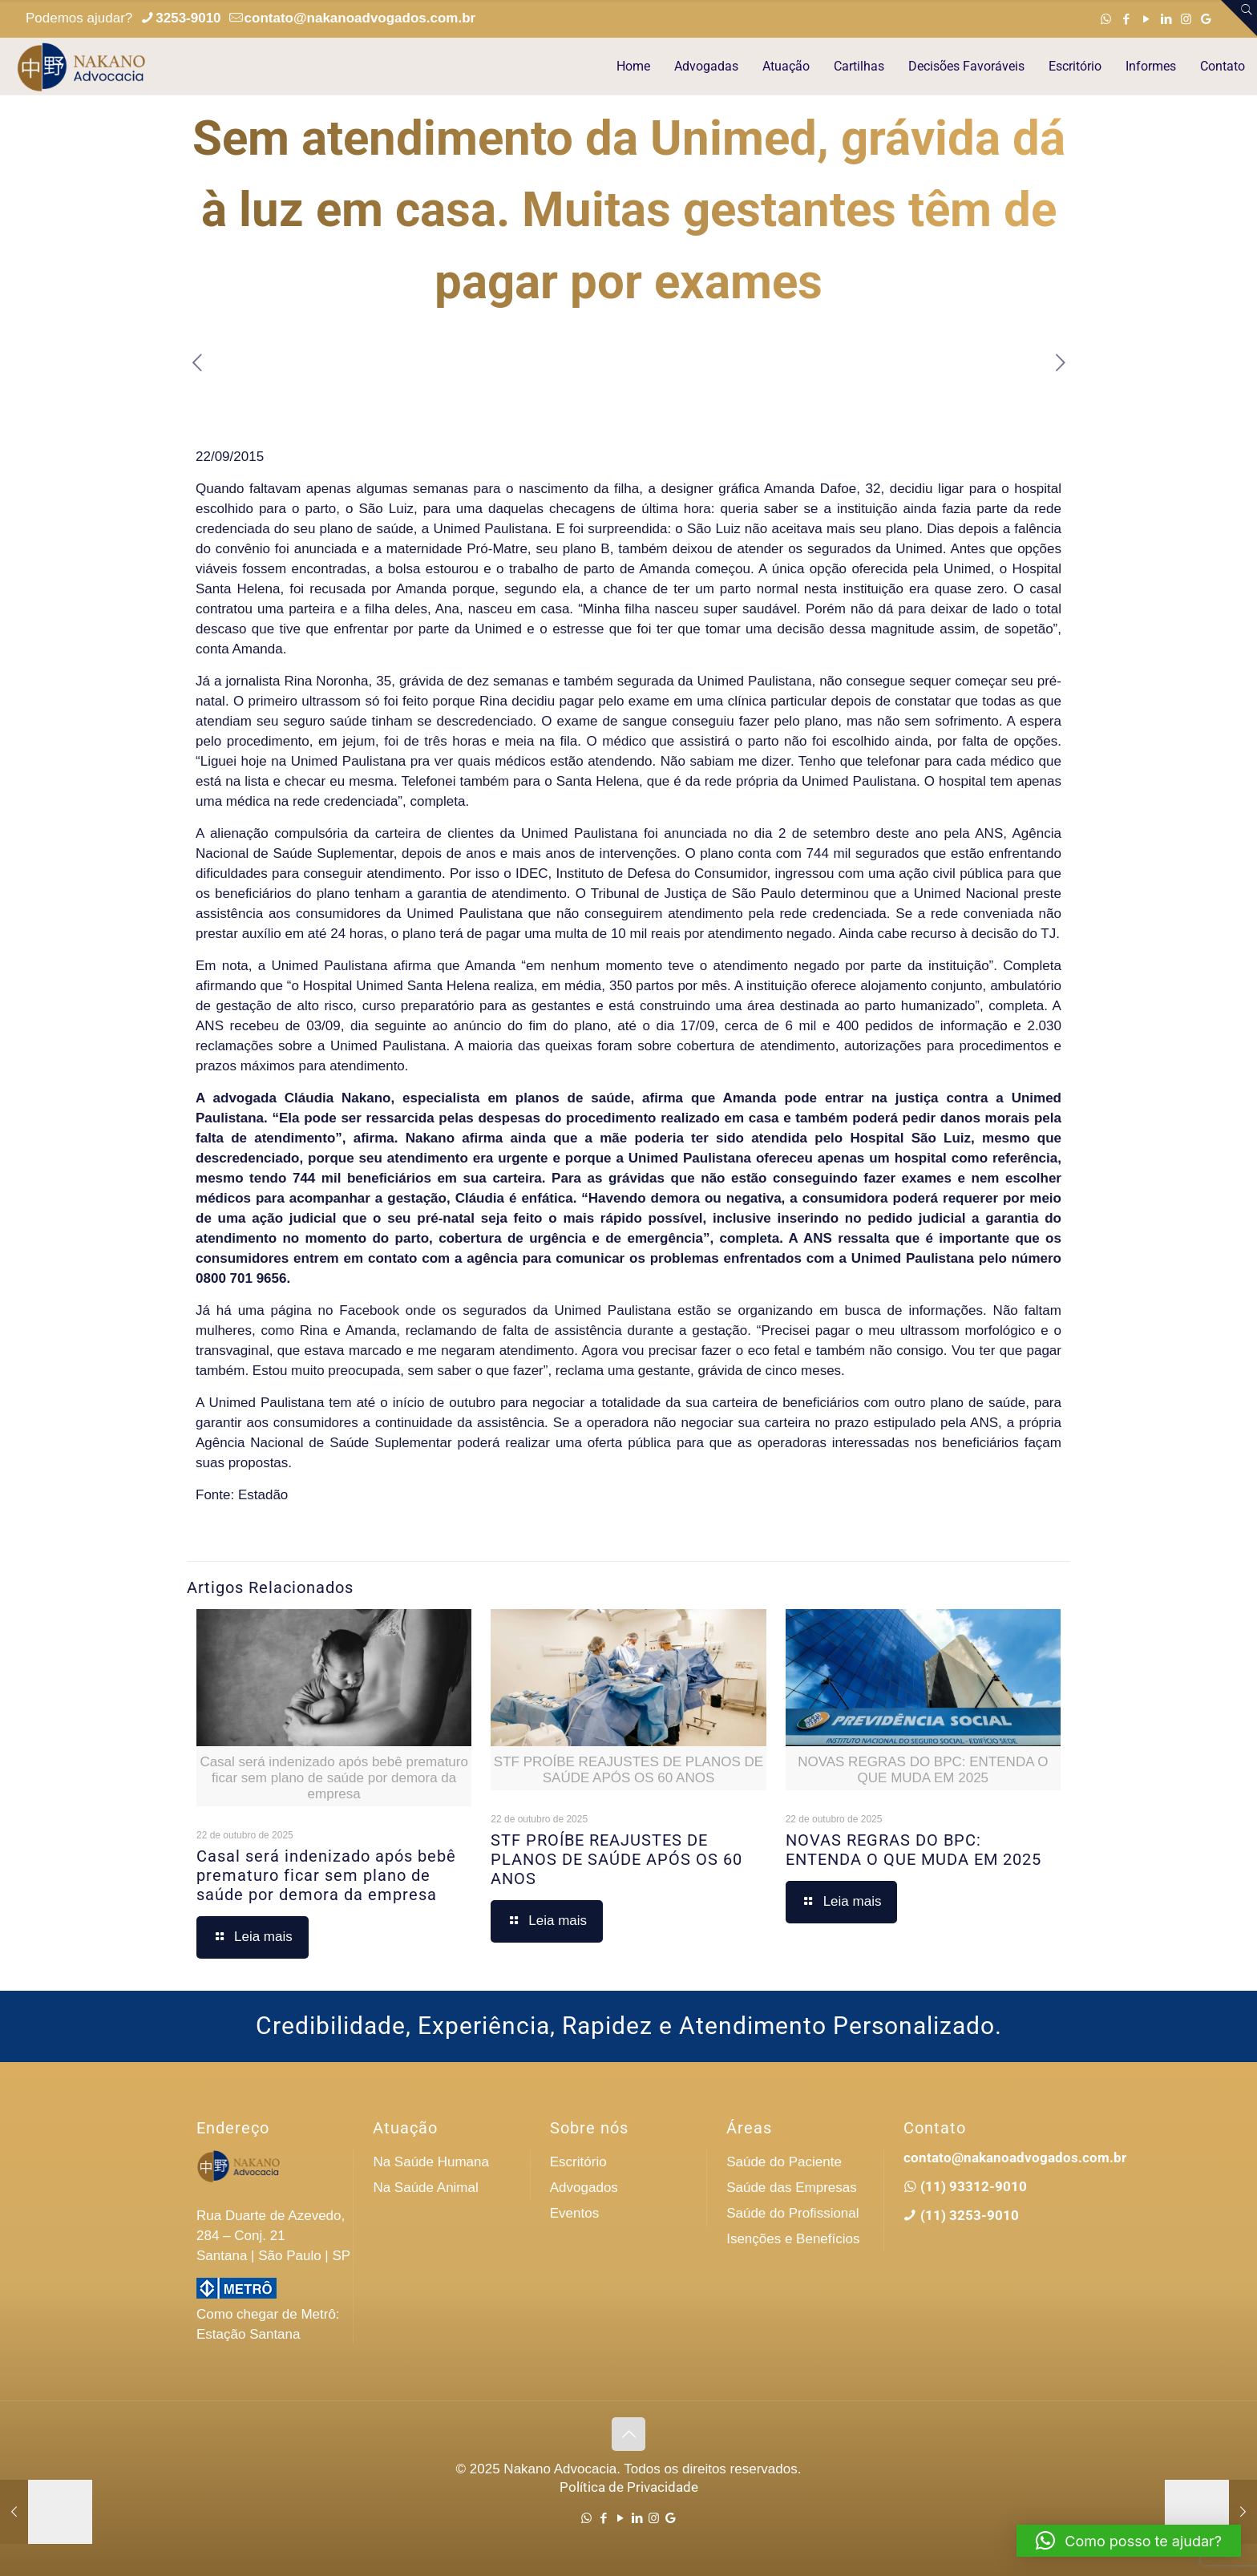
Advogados (584, 2187)
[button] (1129, 2541)
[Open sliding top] (1239, 18)
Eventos (574, 2213)
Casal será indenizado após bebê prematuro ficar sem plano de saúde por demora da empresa (326, 1875)
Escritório (578, 2162)
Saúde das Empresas (791, 2187)
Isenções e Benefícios (792, 2238)
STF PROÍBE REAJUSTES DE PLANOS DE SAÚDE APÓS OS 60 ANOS (616, 1859)
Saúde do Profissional (792, 2213)
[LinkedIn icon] (1166, 19)
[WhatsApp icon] (1106, 19)
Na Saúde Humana (431, 2162)
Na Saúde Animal (425, 2187)
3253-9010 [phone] (188, 18)
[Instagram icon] (1186, 19)
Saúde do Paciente (784, 2162)
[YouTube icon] (1146, 19)
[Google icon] (1206, 19)
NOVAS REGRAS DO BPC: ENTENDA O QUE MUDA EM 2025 (913, 1849)
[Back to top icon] (628, 2434)
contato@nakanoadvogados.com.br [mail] (360, 18)
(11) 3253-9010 (968, 2215)
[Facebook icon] (1126, 19)
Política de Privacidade (629, 2487)
